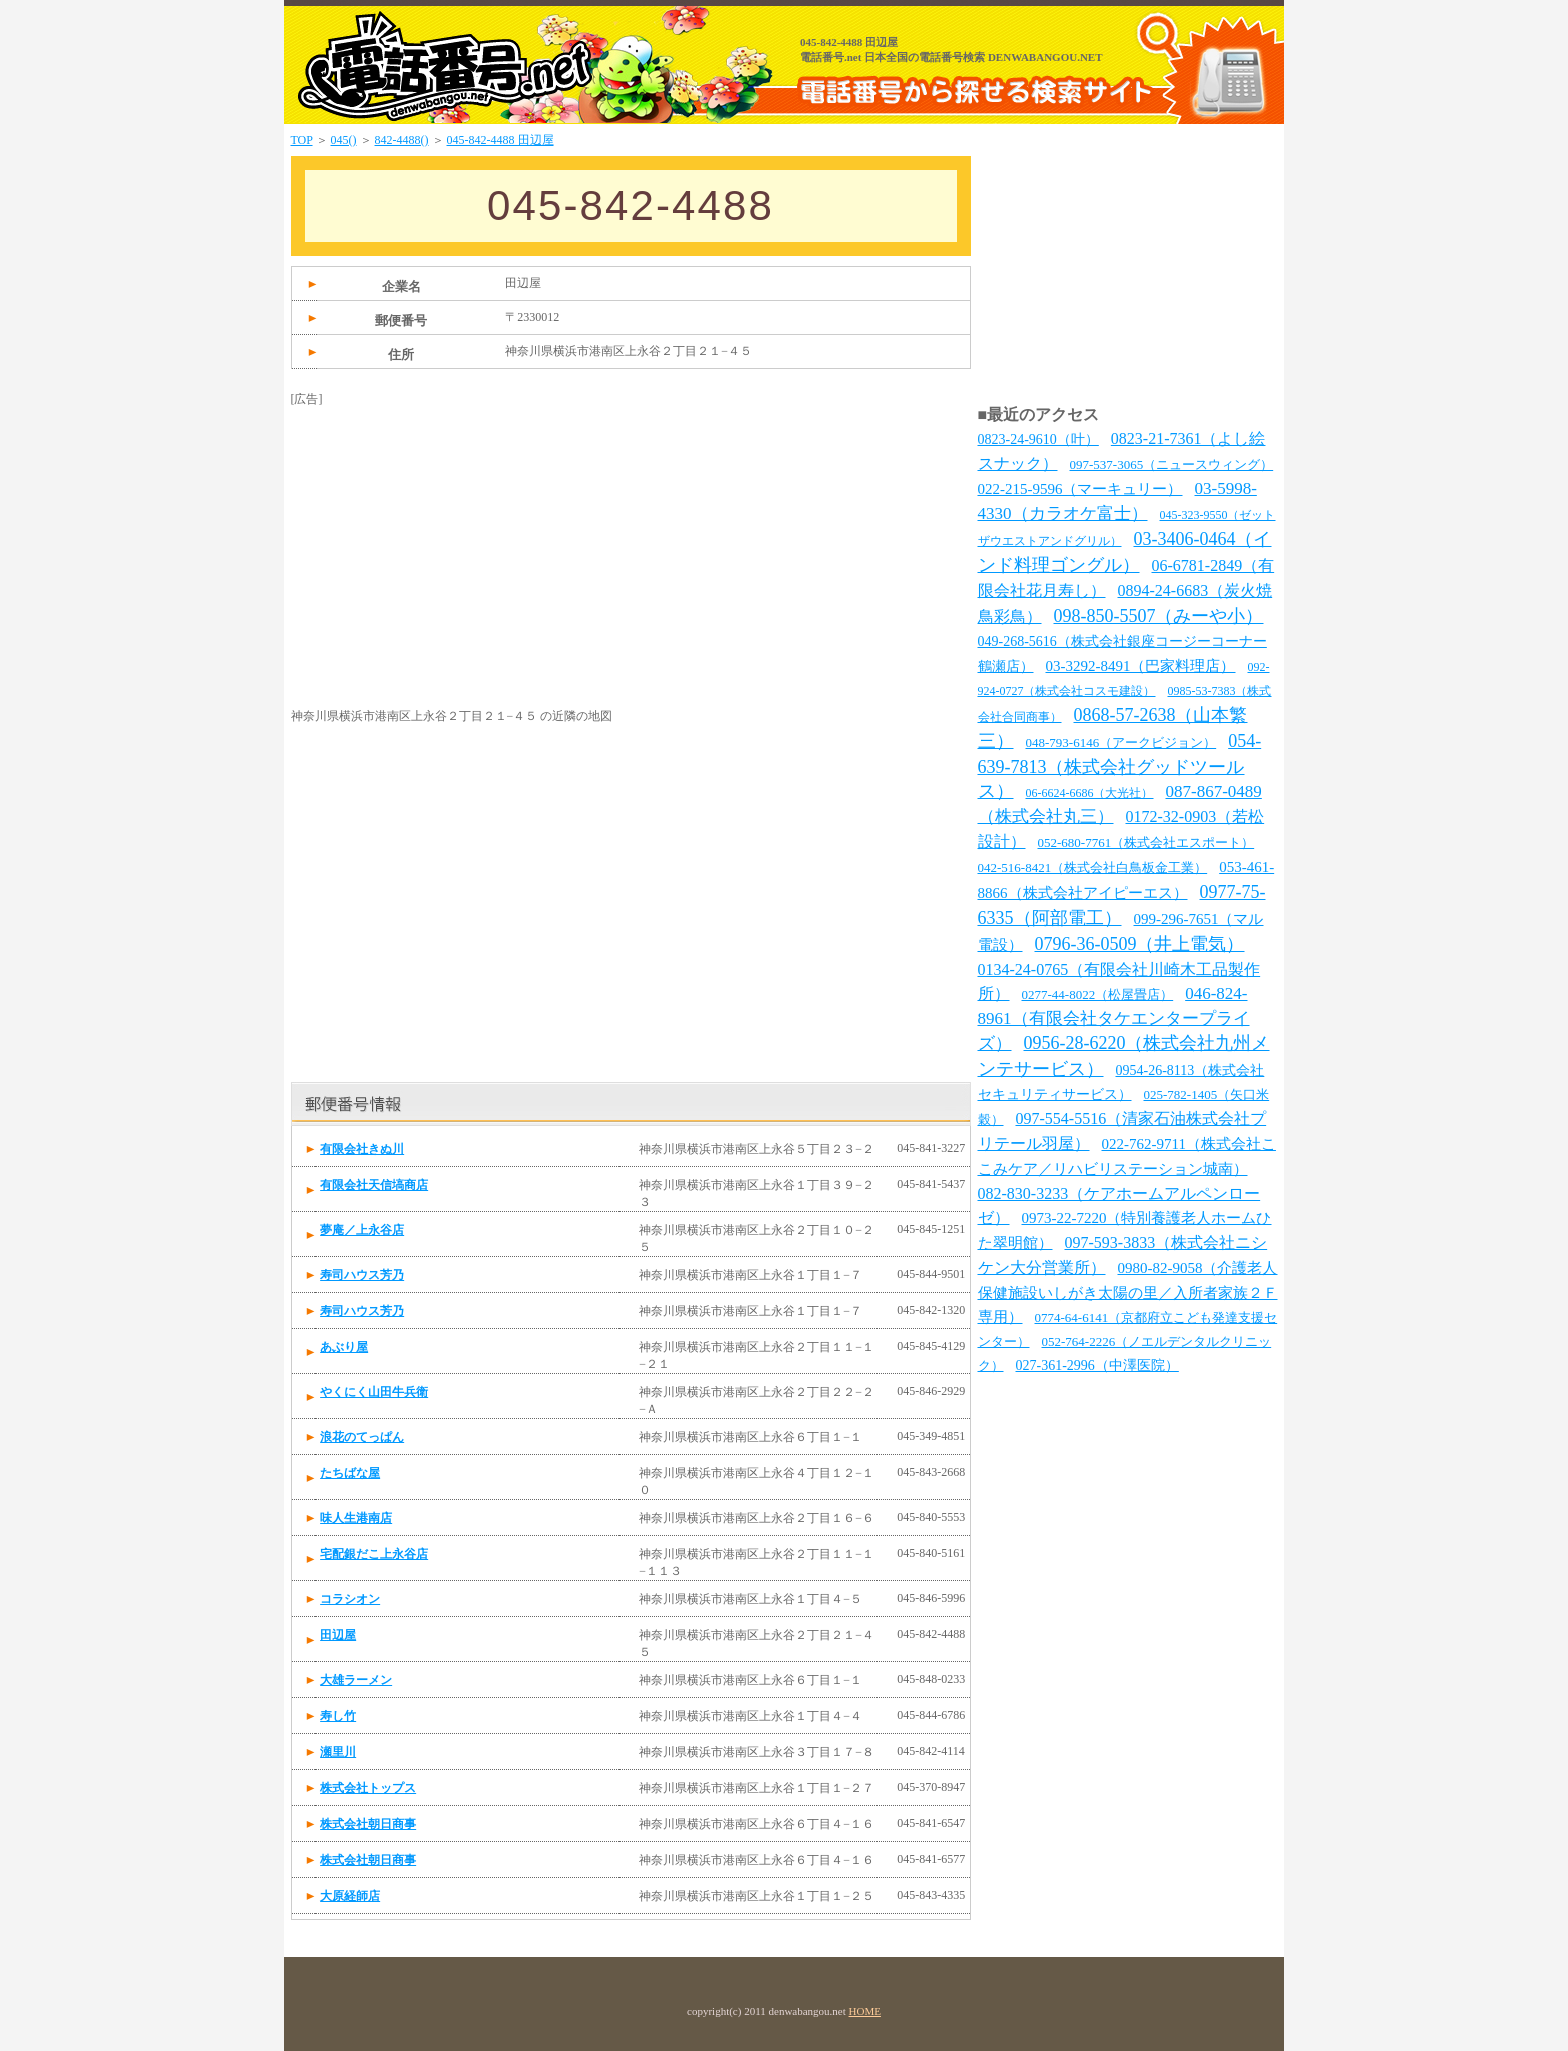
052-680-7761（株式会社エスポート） (1146, 842)
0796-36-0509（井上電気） (1140, 944)
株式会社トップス (368, 1788)
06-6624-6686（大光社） (1090, 793)
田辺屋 (338, 1635)
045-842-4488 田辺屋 (500, 140)
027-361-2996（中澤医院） (1097, 1365)
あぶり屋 (344, 1347)
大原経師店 (350, 1896)
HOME (865, 2011)
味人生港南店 (356, 1518)
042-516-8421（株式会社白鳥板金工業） (1093, 867)
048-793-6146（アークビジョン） (1121, 742)
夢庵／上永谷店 (362, 1230)
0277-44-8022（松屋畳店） (1098, 994)
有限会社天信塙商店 (374, 1185)
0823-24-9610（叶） (1038, 439)
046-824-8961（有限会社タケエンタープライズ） (1114, 1018)
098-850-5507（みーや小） (1159, 616)
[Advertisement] (441, 533)
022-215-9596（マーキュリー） (1080, 489)
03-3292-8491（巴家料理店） (1141, 666)
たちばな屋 (350, 1473)
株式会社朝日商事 (368, 1824)
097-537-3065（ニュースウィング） (1172, 464)
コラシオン (350, 1599)
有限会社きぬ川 (362, 1149)
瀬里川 (338, 1752)
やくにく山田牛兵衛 (374, 1392)
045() (344, 140)
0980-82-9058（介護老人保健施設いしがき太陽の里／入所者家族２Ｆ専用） (1128, 1292)
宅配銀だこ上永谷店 (374, 1554)
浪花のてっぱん (362, 1437)
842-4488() (402, 140)
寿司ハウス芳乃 (362, 1275)
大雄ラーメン (356, 1680)
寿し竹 (338, 1716)
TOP (302, 140)
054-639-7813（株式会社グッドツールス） (1120, 766)
